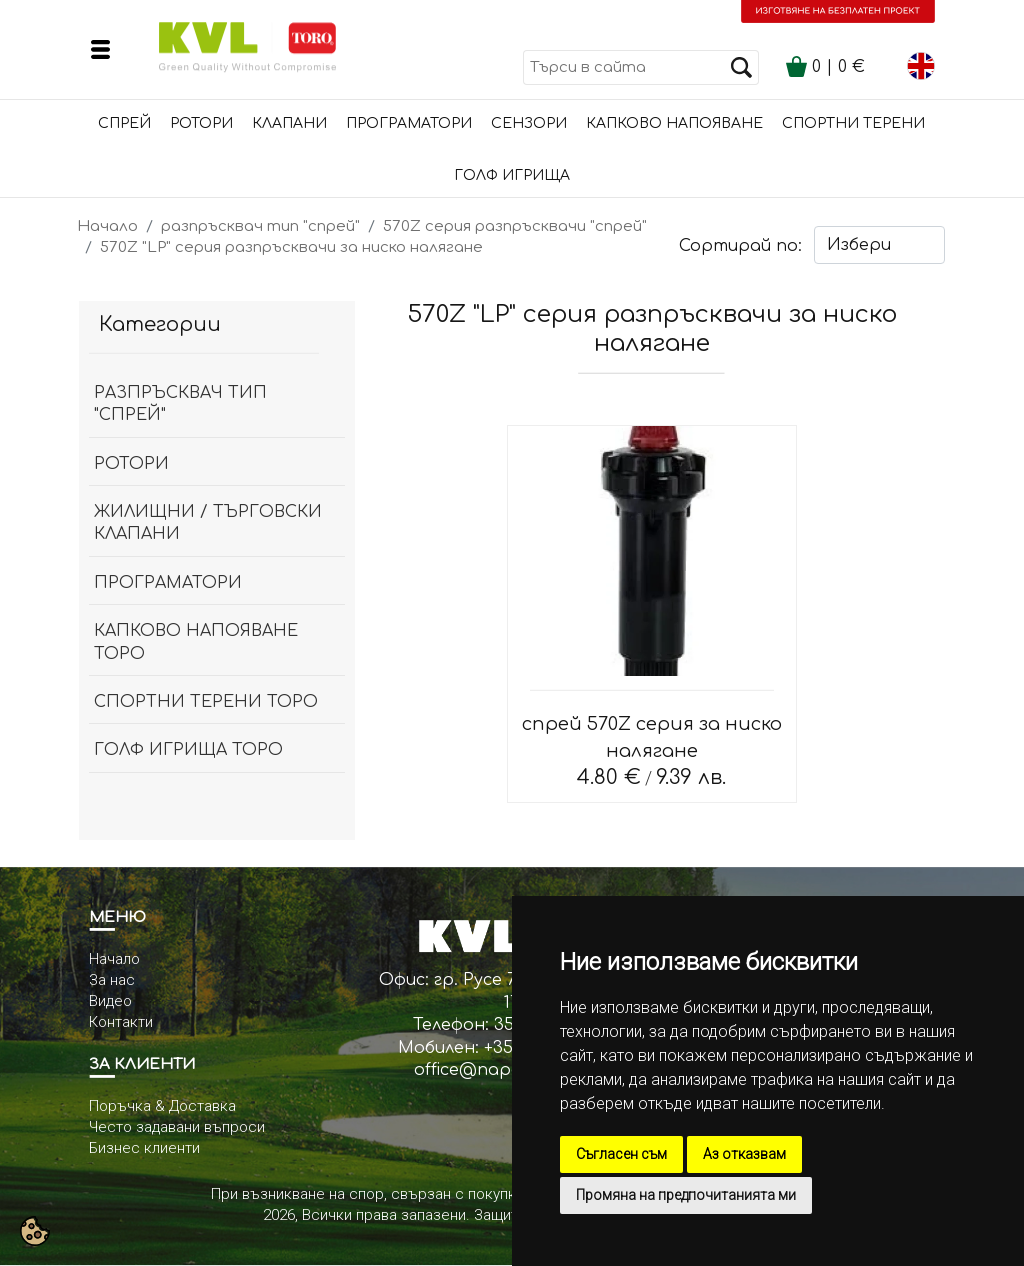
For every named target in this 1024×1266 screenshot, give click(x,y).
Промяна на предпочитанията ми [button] (686, 1195)
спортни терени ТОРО (206, 702)
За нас (112, 980)
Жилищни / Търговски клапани (208, 523)
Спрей (124, 123)
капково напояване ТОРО (196, 642)
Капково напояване (674, 123)
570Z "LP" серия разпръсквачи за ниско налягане (291, 247)
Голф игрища (512, 175)
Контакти (121, 1022)
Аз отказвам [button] (744, 1154)
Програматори (409, 123)
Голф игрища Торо (188, 750)
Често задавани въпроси (177, 1127)
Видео (110, 1001)
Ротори (201, 123)
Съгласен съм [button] (621, 1154)
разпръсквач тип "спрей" (260, 226)
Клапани (289, 123)
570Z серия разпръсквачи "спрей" (515, 226)
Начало (107, 226)
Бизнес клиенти (144, 1148)
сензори (529, 123)
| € (825, 67)
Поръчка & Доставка (162, 1106)
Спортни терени (853, 123)
